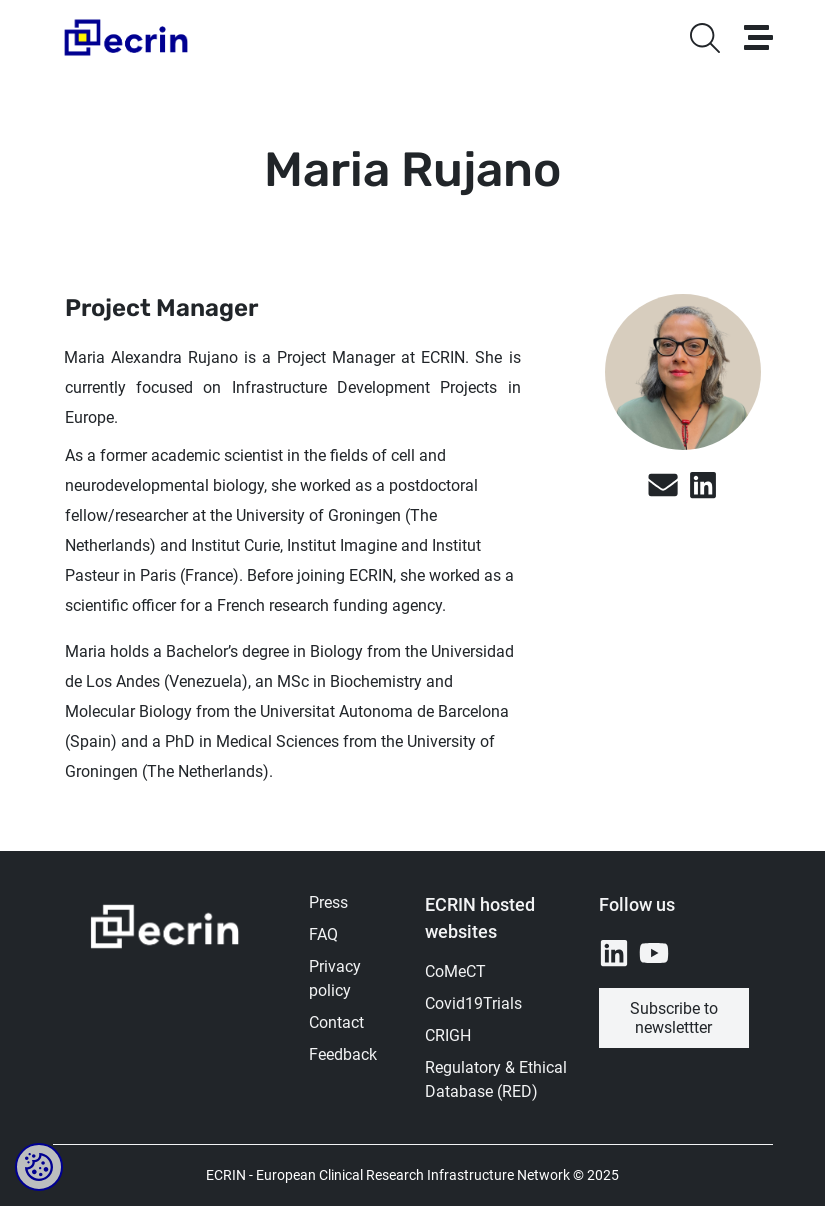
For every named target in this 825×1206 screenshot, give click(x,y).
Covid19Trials (473, 1003)
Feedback (343, 1054)
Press (328, 902)
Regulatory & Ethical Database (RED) (496, 1079)
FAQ (323, 934)
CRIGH (448, 1035)
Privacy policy (335, 978)
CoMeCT (455, 971)
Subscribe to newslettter (674, 1018)
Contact (336, 1022)
